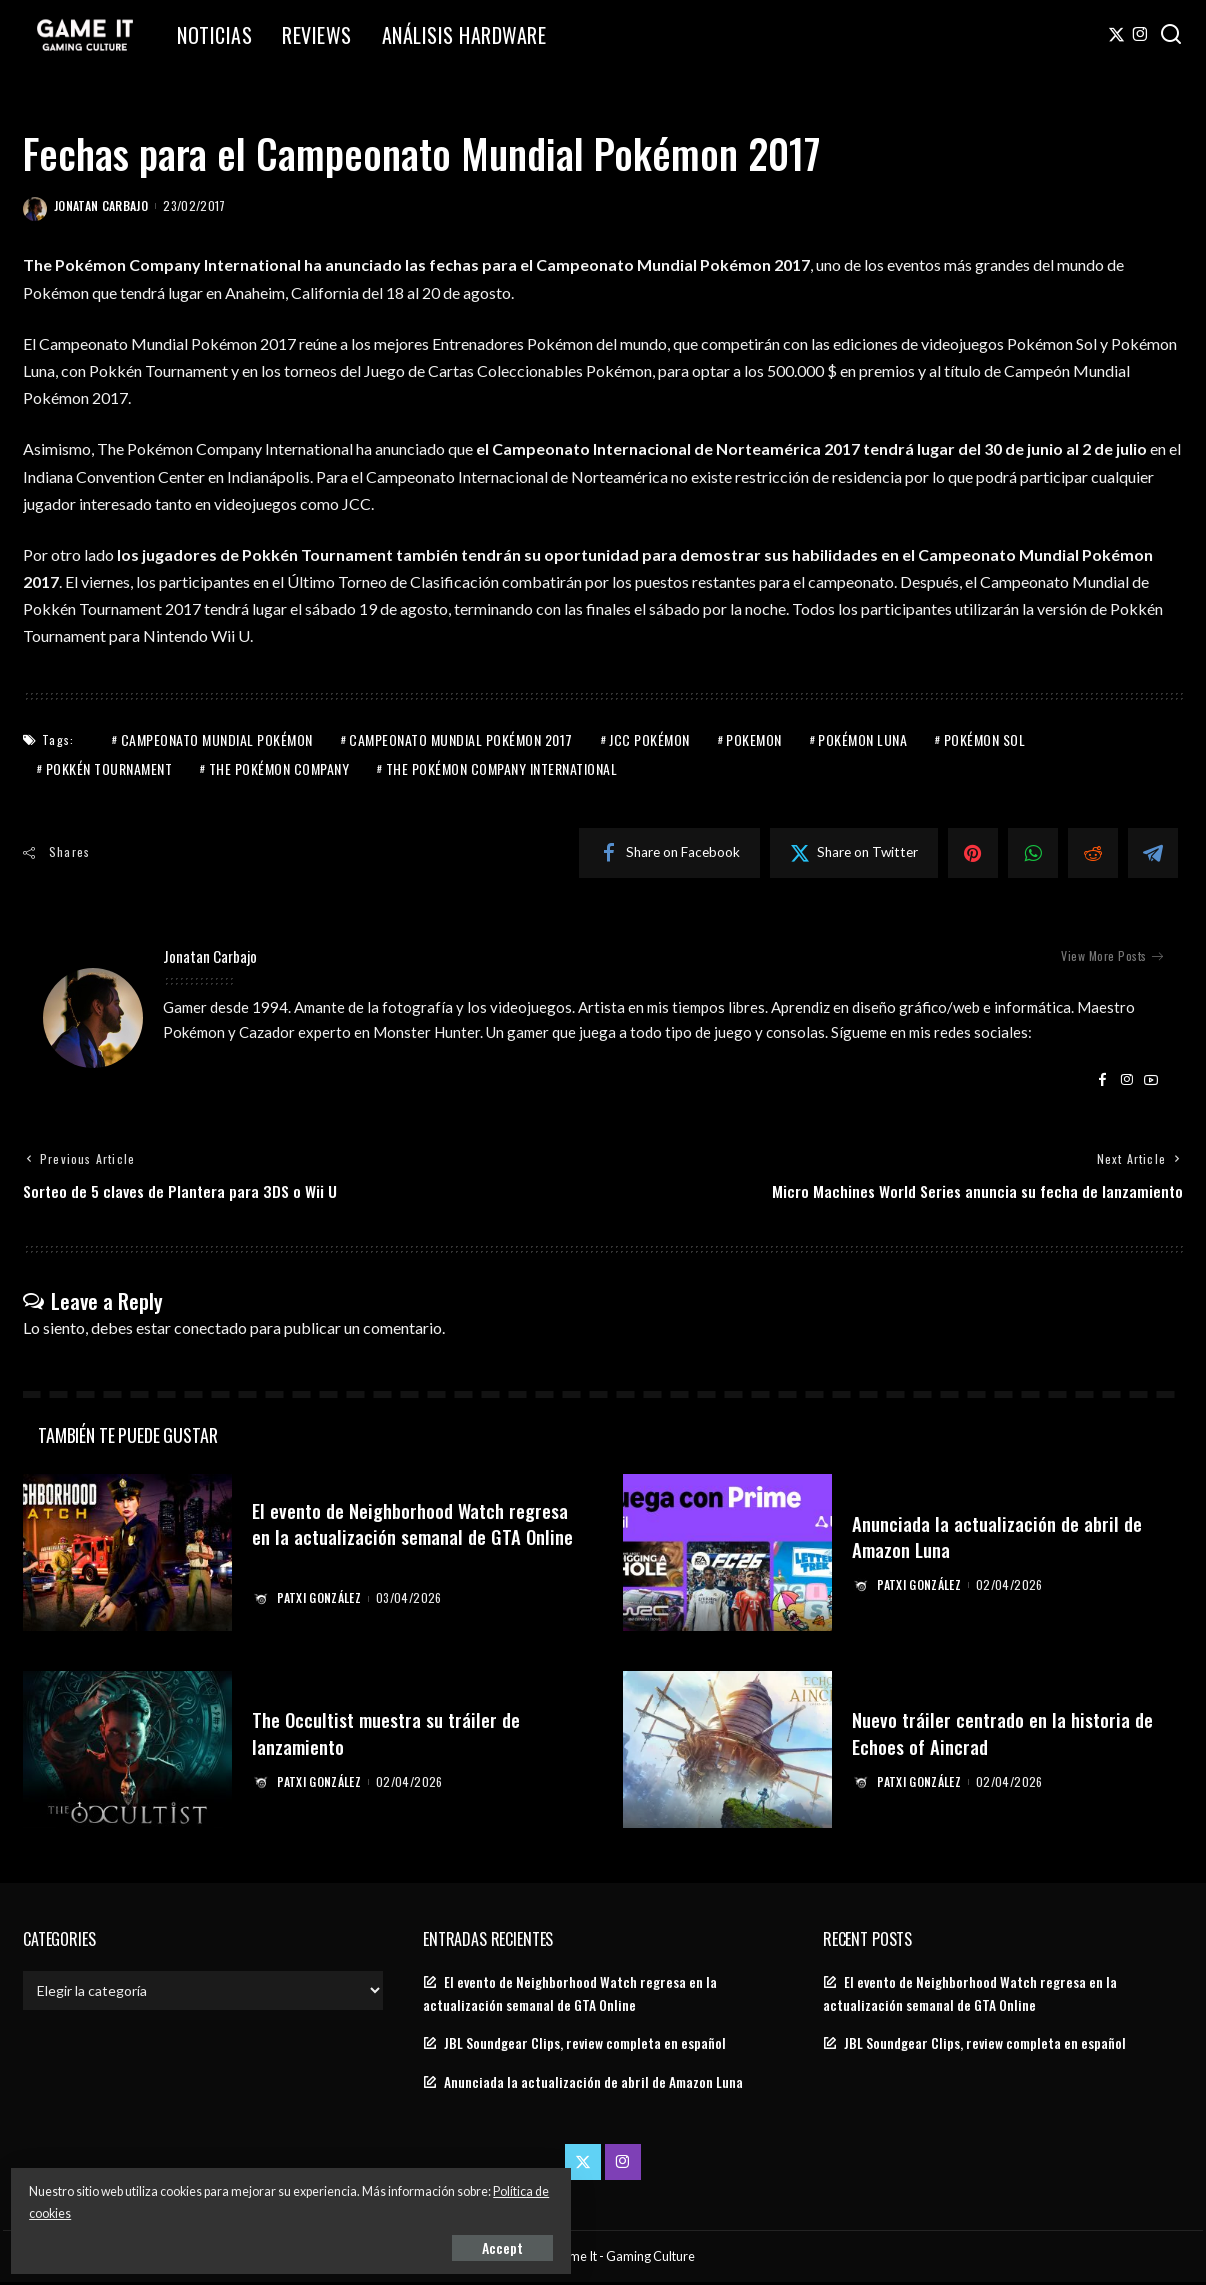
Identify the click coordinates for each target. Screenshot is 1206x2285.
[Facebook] (669, 853)
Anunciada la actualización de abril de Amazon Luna (1009, 1537)
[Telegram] (1153, 853)
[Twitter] (1116, 35)
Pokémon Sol (985, 739)
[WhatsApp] (1033, 853)
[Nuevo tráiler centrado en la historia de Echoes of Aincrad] (727, 1752)
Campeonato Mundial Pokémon (217, 739)
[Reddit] (1093, 853)
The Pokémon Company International (502, 768)
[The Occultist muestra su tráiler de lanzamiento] (127, 1752)
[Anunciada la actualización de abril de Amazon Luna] (727, 1556)
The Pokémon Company (279, 768)
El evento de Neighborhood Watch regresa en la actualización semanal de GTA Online (415, 1538)
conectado (210, 1330)
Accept (244, 2241)
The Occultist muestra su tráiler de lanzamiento (399, 1734)
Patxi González (322, 1600)
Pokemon (754, 739)
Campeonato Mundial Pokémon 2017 (461, 739)
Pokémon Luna (862, 739)
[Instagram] (1140, 35)
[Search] (1171, 35)
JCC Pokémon (649, 739)
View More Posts (1112, 956)
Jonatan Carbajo (101, 205)
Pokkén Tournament (109, 768)
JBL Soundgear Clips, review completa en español (585, 2046)
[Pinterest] (973, 853)
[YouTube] (1151, 1080)
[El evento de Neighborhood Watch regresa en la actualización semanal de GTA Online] (127, 1556)
